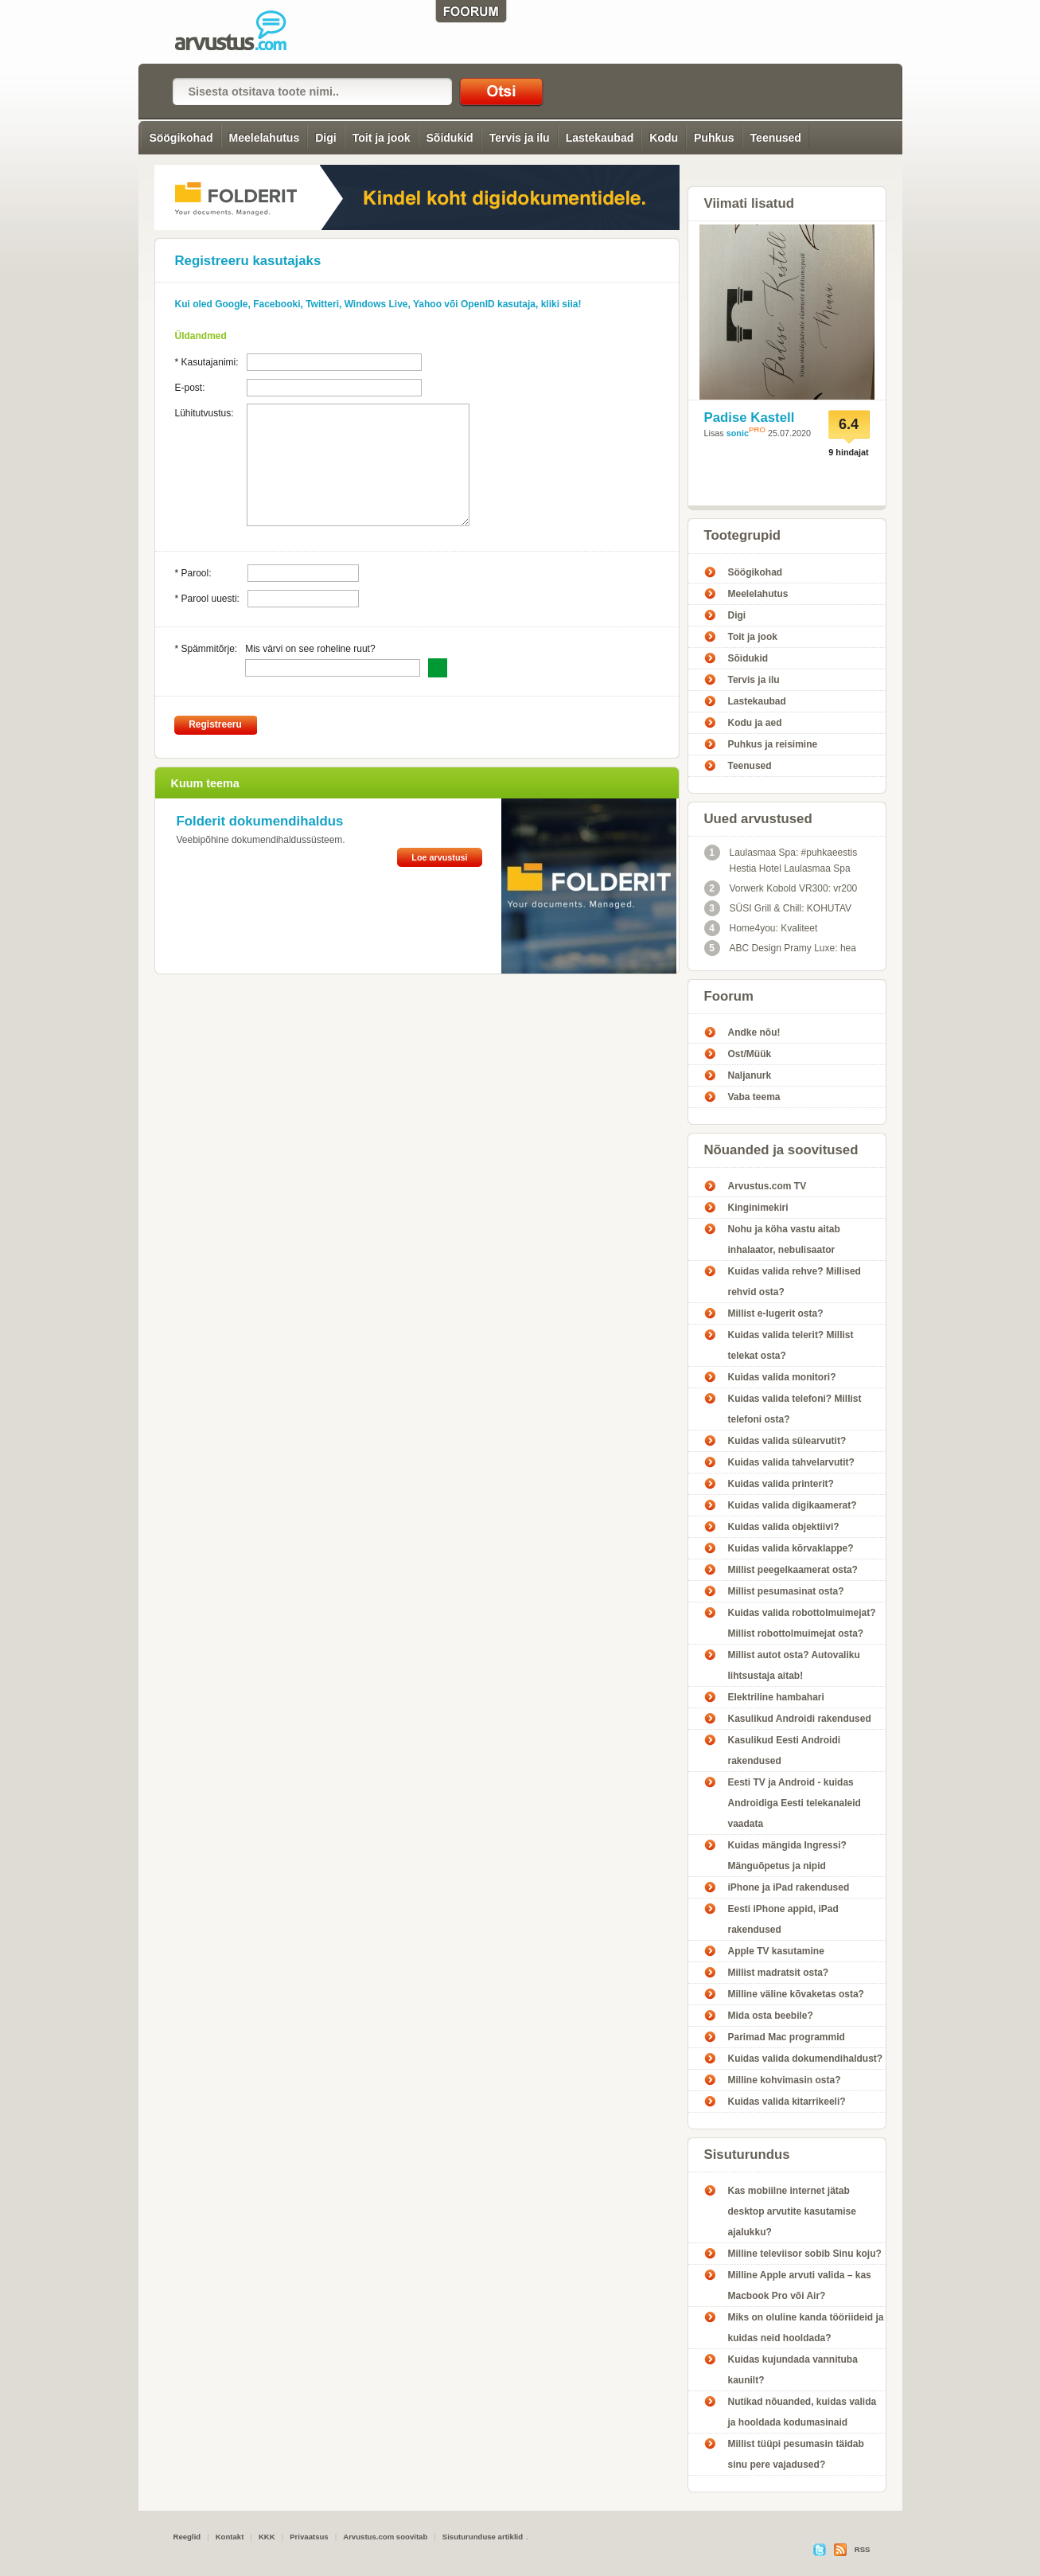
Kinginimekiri (758, 1207)
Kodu (663, 137)
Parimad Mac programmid (786, 2037)
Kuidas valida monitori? (782, 1377)
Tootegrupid (742, 535)
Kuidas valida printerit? (781, 1483)
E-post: (190, 387)
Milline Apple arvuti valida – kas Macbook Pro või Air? (799, 2285)
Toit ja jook (382, 137)
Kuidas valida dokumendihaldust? (805, 2058)
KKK (267, 2536)
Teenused (775, 137)
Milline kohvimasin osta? (784, 2080)
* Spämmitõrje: (206, 648)
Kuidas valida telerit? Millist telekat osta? (791, 1345)
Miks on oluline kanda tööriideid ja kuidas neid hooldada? (806, 2328)
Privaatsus (309, 2536)
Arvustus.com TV (767, 1186)
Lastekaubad (600, 137)
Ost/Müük (750, 1054)
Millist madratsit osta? (778, 1972)
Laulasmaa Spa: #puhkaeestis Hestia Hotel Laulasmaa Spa (781, 859)
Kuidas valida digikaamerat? (792, 1505)
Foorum (729, 996)
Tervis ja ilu (519, 137)
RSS (863, 2549)
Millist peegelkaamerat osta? (793, 1569)
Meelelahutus (264, 137)
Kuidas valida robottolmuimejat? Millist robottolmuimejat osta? (802, 1623)
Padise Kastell (749, 417)
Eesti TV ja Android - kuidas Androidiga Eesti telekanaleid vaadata (794, 1803)
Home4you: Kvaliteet (761, 928)
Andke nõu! (754, 1032)
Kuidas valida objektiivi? (783, 1526)
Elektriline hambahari (776, 1697)
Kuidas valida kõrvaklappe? (791, 1548)
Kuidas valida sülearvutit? (787, 1440)
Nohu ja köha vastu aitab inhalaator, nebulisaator (784, 1239)
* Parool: (193, 573)
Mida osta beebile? (770, 2015)
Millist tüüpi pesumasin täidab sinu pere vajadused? (796, 2454)
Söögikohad (180, 137)
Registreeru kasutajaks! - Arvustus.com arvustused (241, 32)
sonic (737, 433)
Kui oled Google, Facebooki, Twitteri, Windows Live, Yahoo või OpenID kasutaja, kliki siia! (378, 304)
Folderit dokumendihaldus (260, 821)
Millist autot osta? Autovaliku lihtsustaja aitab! (794, 1665)
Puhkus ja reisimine (773, 744)
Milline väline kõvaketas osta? (796, 1994)
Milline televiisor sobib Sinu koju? (805, 2253)
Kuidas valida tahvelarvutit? (791, 1462)
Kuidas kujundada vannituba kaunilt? (793, 2370)
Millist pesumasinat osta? (786, 1591)
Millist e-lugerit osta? (776, 1313)
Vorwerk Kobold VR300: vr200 (781, 888)
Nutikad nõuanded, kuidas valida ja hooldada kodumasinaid (802, 2412)
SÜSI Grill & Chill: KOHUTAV (778, 908)
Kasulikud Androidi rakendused (799, 1718)
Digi (325, 137)
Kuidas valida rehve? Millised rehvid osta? (794, 1282)
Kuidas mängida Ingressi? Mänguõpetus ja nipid (787, 1856)
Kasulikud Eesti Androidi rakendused (784, 1750)
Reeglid (187, 2536)
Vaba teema (754, 1097)
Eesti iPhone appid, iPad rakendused (783, 1919)
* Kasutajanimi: (207, 362)
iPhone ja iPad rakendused (789, 1887)
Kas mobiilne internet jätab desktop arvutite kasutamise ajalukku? (792, 2211)
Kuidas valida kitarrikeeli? (787, 2101)
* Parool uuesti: (207, 598)
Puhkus (714, 137)
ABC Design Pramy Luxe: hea (780, 948)
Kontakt (230, 2536)
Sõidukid (450, 137)
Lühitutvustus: (204, 413)
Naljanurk (750, 1075)
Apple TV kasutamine (776, 1951)
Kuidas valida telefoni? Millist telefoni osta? (795, 1409)
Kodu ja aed (755, 722)
